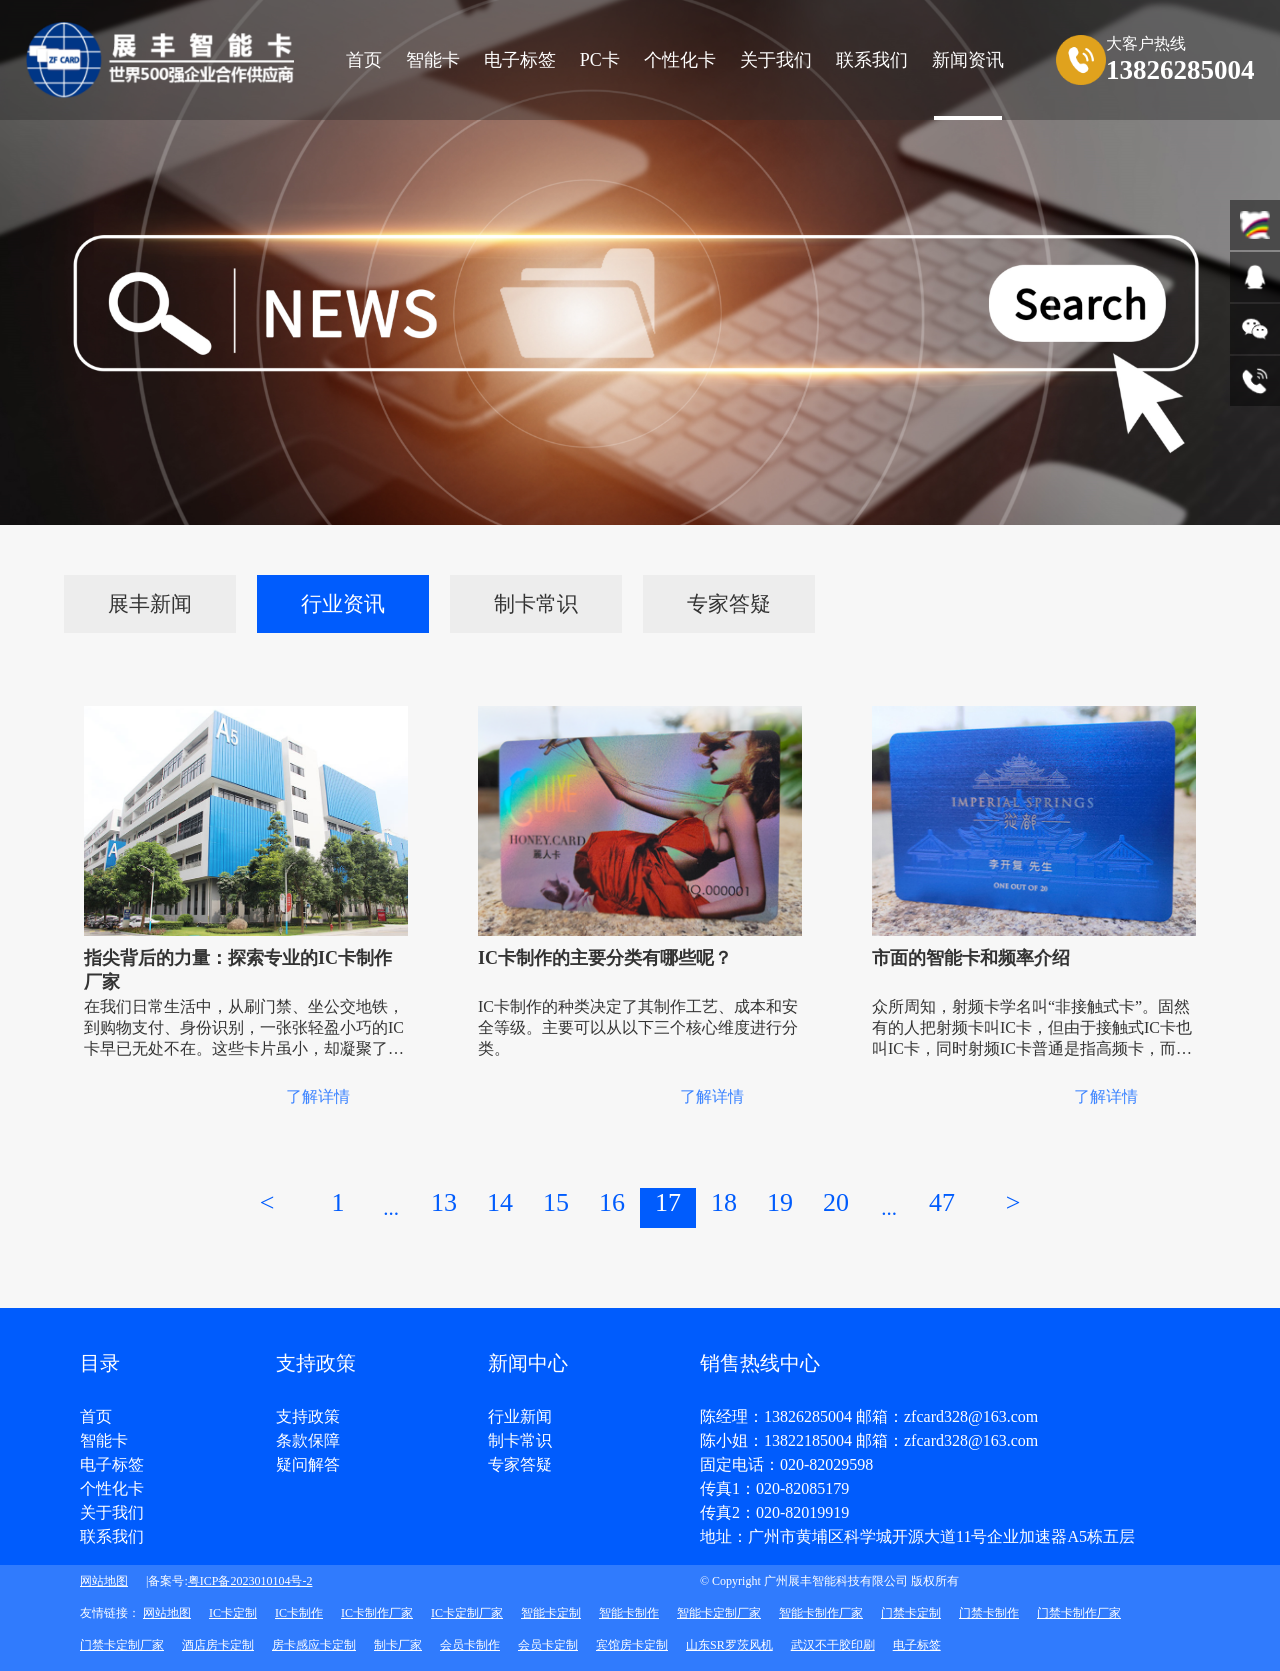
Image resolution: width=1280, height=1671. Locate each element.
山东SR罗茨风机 (729, 1645)
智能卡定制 (551, 1613)
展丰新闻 (150, 604)
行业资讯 (343, 604)
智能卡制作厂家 (821, 1613)
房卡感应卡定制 (314, 1645)
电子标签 (520, 60)
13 (444, 1202)
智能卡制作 (629, 1613)
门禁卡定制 (911, 1613)
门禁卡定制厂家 (122, 1645)
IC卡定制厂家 (467, 1613)
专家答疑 (729, 604)
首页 (364, 60)
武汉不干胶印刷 (833, 1645)
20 (836, 1202)
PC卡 (600, 60)
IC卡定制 (233, 1613)
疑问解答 (308, 1465)
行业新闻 (520, 1417)
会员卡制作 (470, 1645)
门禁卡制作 (989, 1613)
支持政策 (308, 1417)
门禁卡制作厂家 (1079, 1613)
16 (612, 1202)
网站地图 (104, 1581)
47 (942, 1202)
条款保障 (308, 1441)
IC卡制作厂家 (377, 1613)
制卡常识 (536, 604)
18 (724, 1202)
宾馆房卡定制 (632, 1645)
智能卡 (433, 60)
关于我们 (112, 1513)
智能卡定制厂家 (719, 1613)
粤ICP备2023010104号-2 (250, 1581)
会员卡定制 (548, 1645)
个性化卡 (680, 60)
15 (556, 1202)
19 (780, 1202)
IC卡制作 (299, 1613)
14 (500, 1202)
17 (668, 1202)
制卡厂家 (398, 1645)
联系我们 (112, 1537)
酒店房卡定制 (218, 1645)
